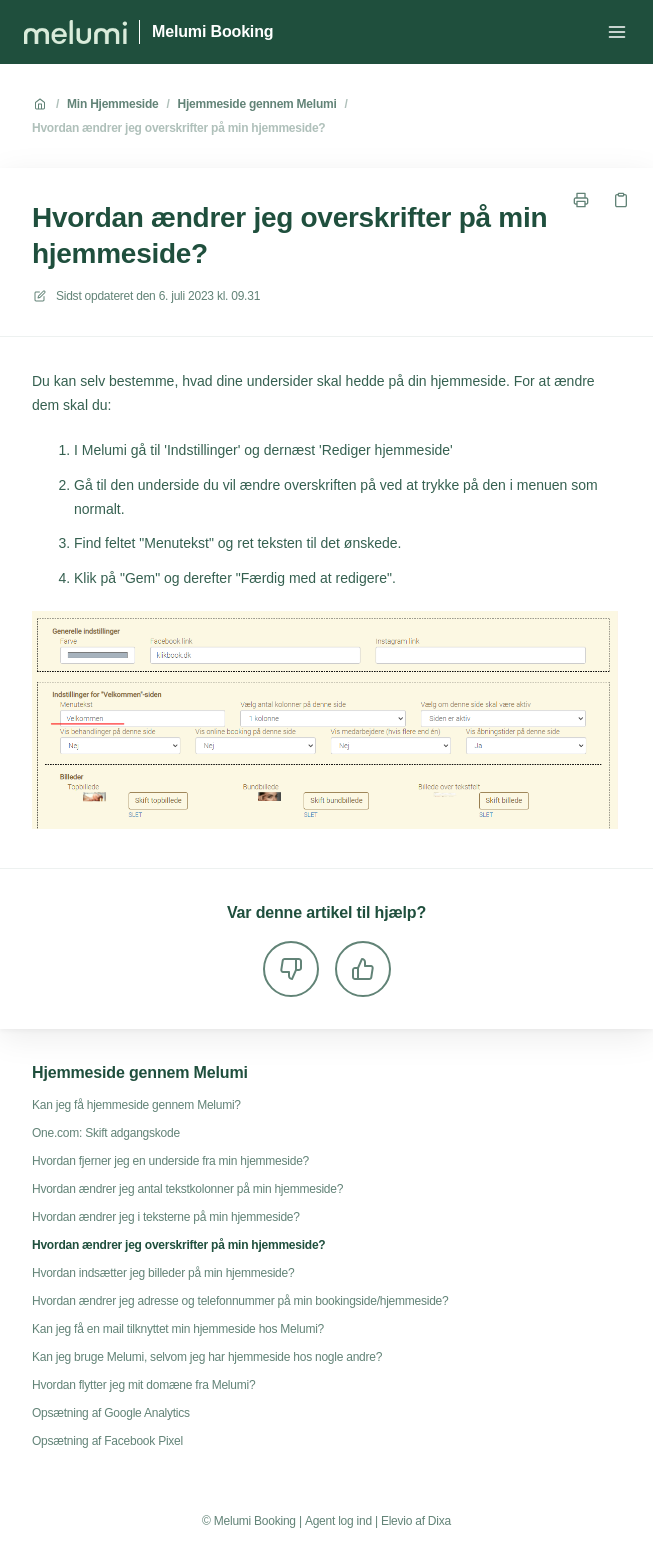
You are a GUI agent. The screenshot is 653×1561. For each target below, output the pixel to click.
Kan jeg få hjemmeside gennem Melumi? (136, 1105)
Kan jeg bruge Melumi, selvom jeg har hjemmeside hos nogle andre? (207, 1357)
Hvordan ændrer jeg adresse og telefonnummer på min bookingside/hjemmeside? (240, 1301)
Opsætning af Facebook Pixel (107, 1441)
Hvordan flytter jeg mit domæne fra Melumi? (143, 1385)
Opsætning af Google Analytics (111, 1413)
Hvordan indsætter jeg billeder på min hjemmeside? (163, 1273)
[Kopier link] (621, 200)
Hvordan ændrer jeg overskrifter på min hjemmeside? (178, 128)
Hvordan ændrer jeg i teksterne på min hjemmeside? (166, 1217)
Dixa (439, 1521)
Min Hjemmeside (112, 104)
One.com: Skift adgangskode (106, 1133)
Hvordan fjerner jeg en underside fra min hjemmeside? (170, 1161)
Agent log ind (338, 1521)
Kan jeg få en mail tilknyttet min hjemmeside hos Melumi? (178, 1329)
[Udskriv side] (581, 200)
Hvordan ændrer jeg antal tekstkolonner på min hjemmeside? (187, 1189)
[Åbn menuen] (617, 32)
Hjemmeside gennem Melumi (257, 104)
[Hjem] (75, 32)
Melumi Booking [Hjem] (212, 31)
